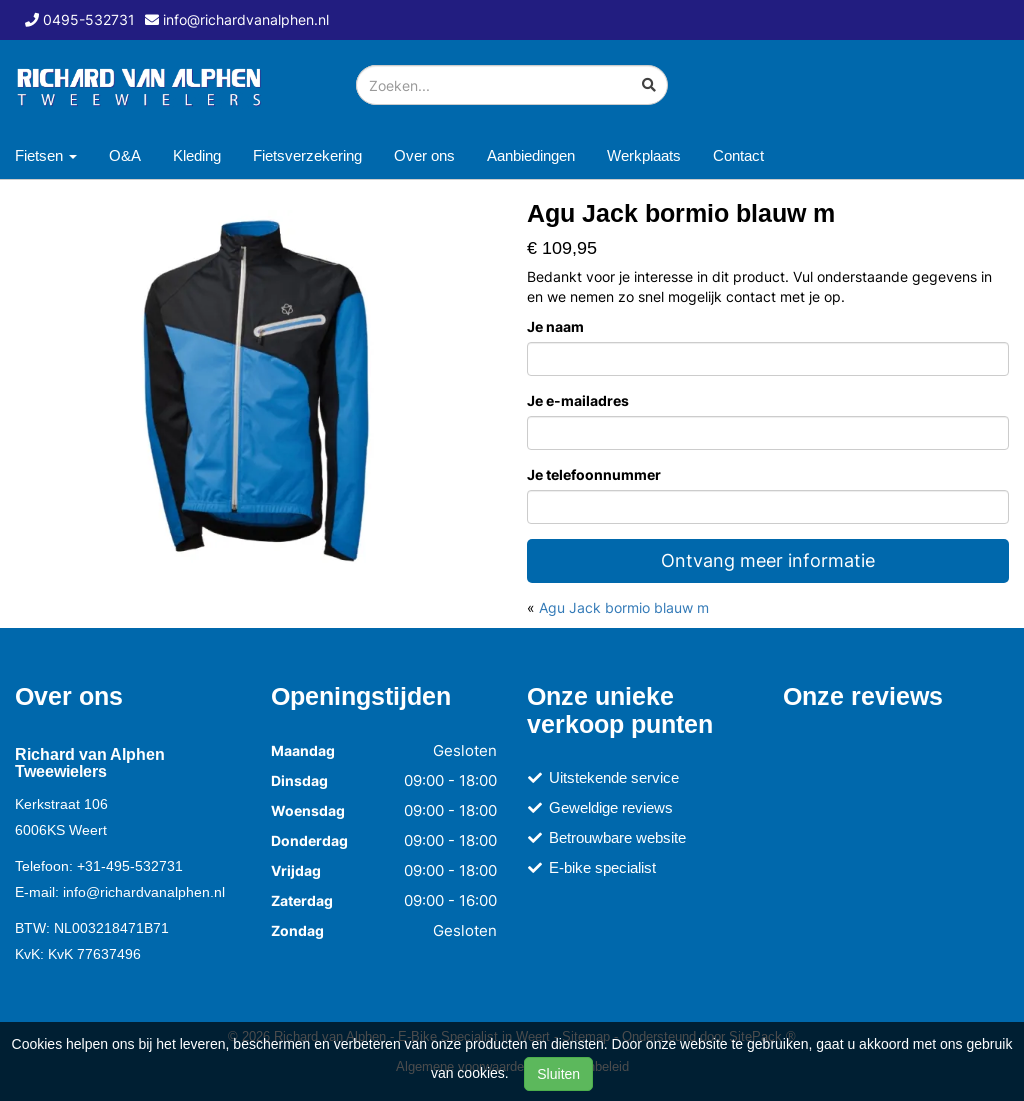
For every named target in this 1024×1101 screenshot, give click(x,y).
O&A (125, 155)
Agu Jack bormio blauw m (624, 607)
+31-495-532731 (130, 866)
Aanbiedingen (531, 155)
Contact (738, 155)
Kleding (197, 155)
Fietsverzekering (307, 155)
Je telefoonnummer (594, 474)
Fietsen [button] (46, 155)
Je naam (555, 326)
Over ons (424, 155)
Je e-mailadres (578, 400)
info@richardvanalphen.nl (144, 892)
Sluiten (558, 1074)
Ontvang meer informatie (768, 560)
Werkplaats (644, 155)
